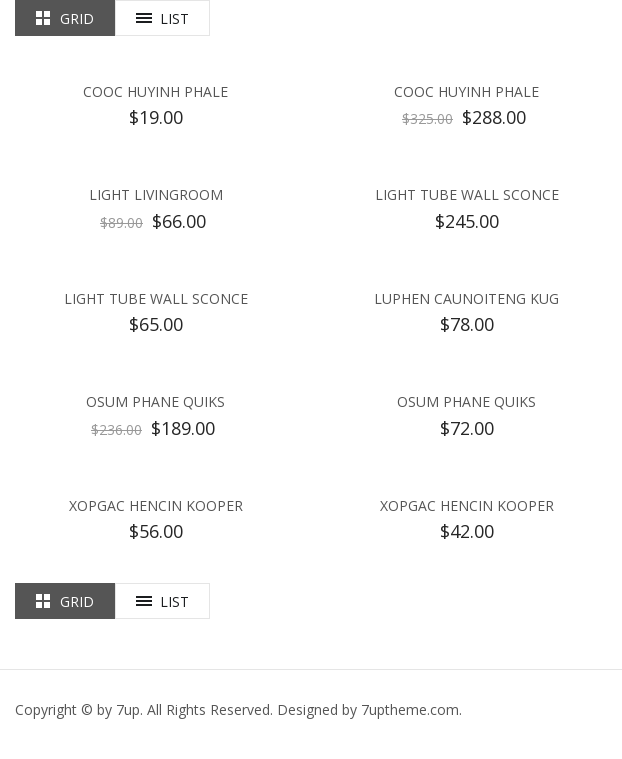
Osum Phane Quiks (155, 401)
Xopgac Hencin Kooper (156, 505)
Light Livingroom (156, 194)
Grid (77, 18)
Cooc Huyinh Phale (155, 91)
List (174, 18)
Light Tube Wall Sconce (467, 194)
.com (410, 709)
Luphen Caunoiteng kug (466, 298)
